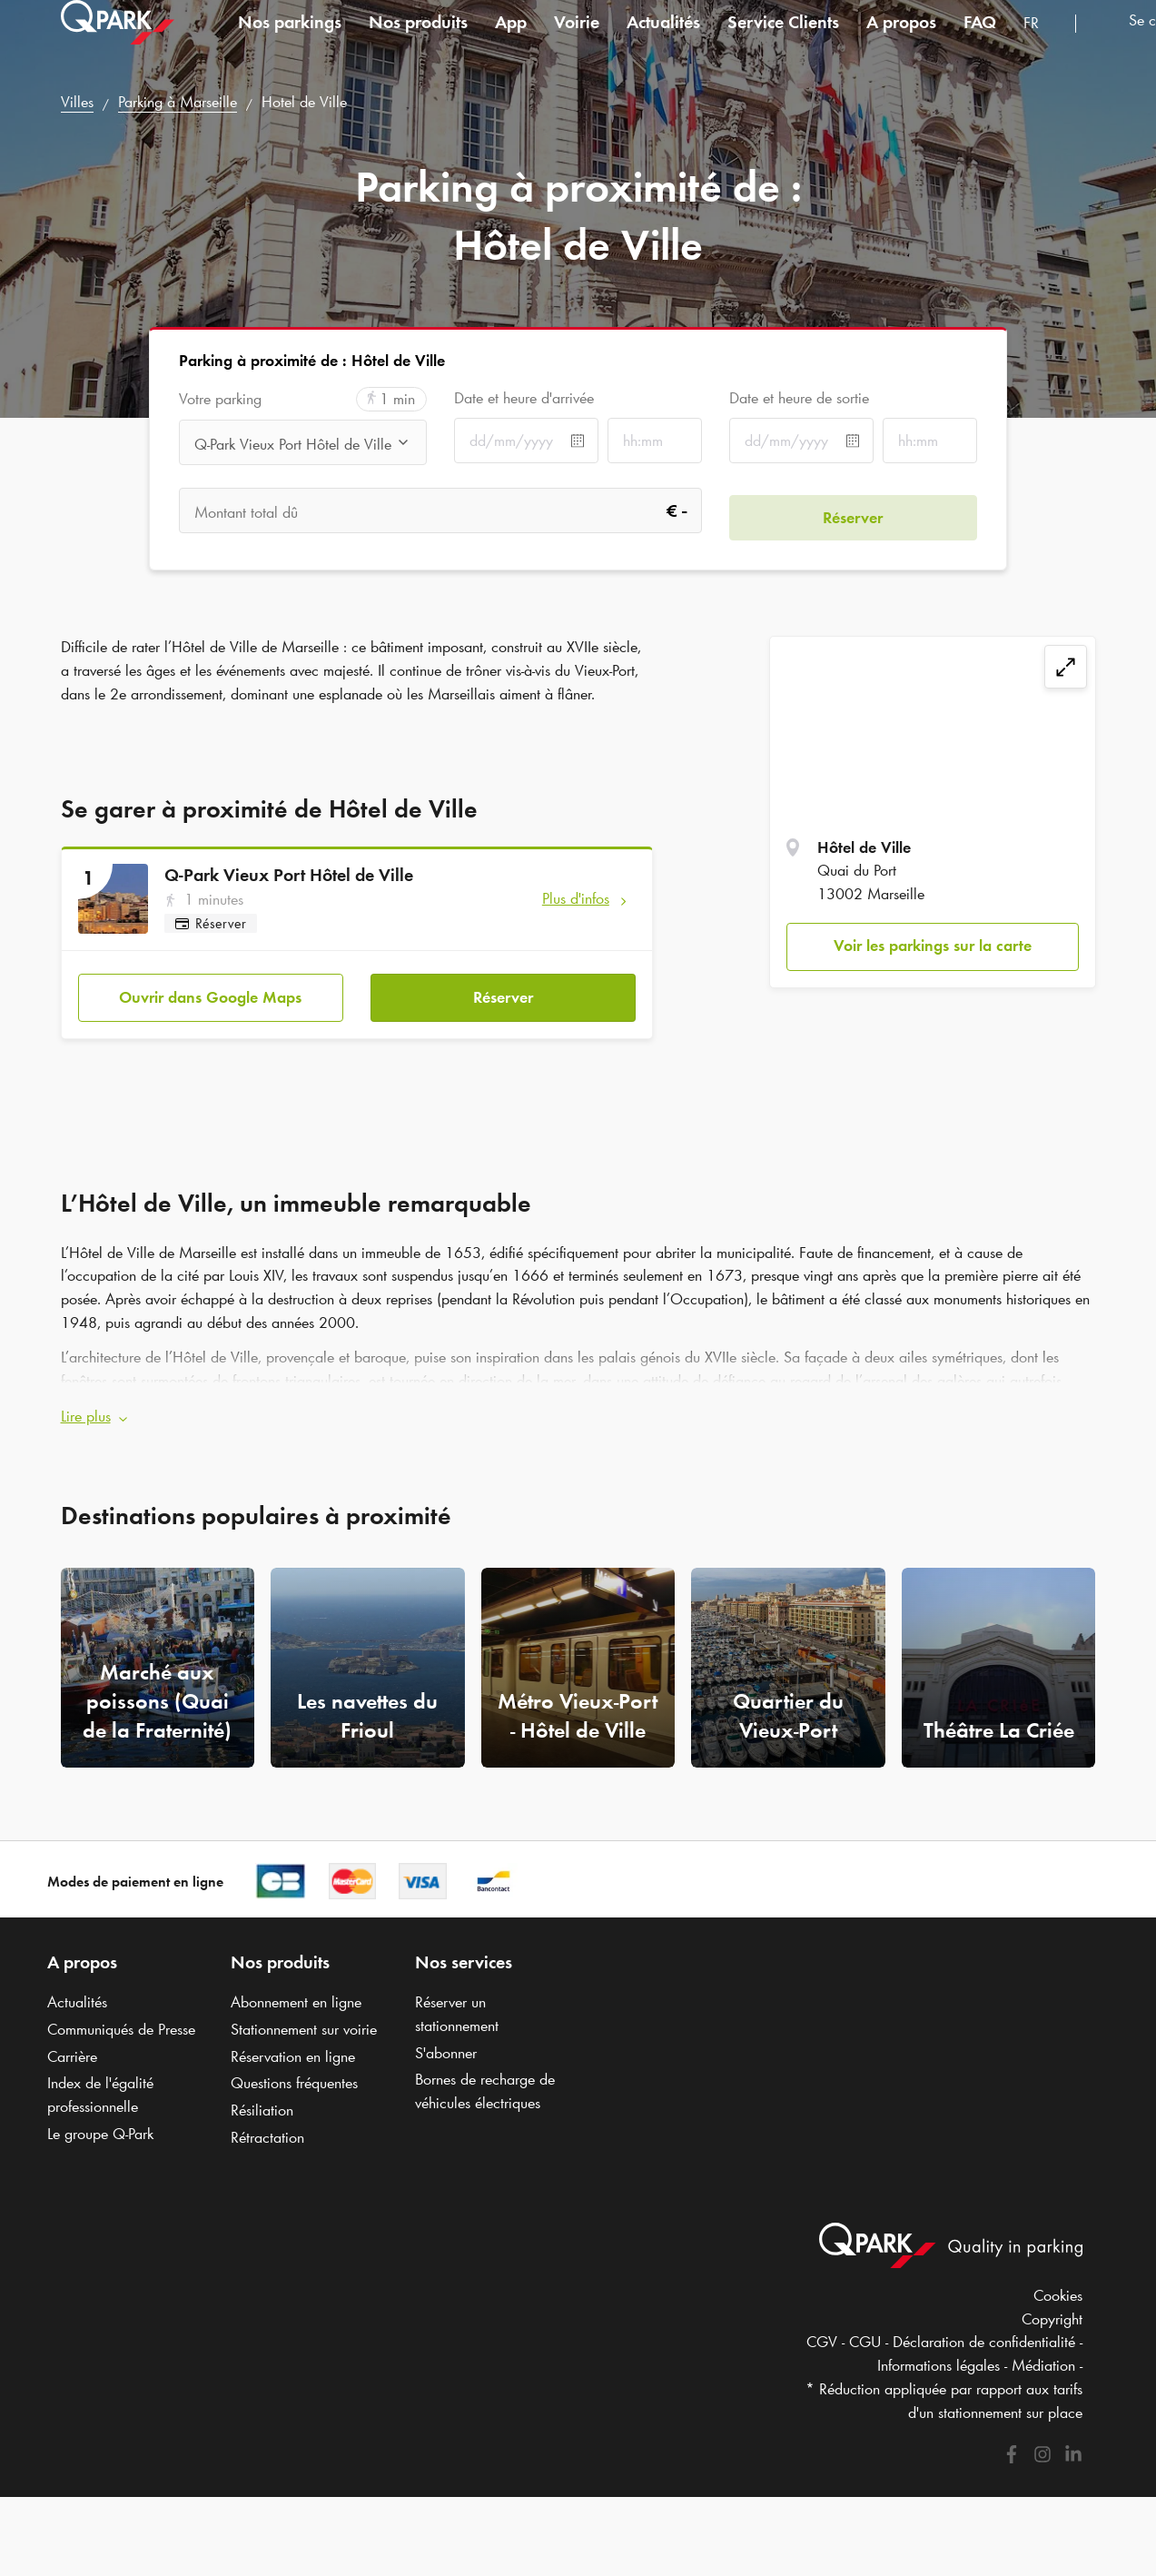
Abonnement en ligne (296, 1990)
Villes (77, 102)
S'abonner (446, 2040)
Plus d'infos (575, 898)
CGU (865, 2330)
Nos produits (418, 40)
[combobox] (1042, 43)
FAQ (979, 40)
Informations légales (938, 2353)
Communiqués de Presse (121, 2016)
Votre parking (220, 399)
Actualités (663, 40)
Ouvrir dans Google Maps (210, 991)
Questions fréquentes (294, 2071)
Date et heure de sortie (799, 398)
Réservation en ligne (293, 2044)
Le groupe (100, 2121)
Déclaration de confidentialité (984, 2330)
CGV (821, 2330)
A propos (901, 40)
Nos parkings (289, 40)
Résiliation (262, 2097)
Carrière (72, 2044)
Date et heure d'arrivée (524, 398)
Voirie (576, 40)
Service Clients (783, 40)
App (511, 40)
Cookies (1057, 2283)
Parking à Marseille (177, 102)
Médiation (1043, 2353)
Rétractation (267, 2125)
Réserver (503, 991)
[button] (578, 1404)
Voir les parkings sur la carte (933, 946)
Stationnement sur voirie (304, 2016)
